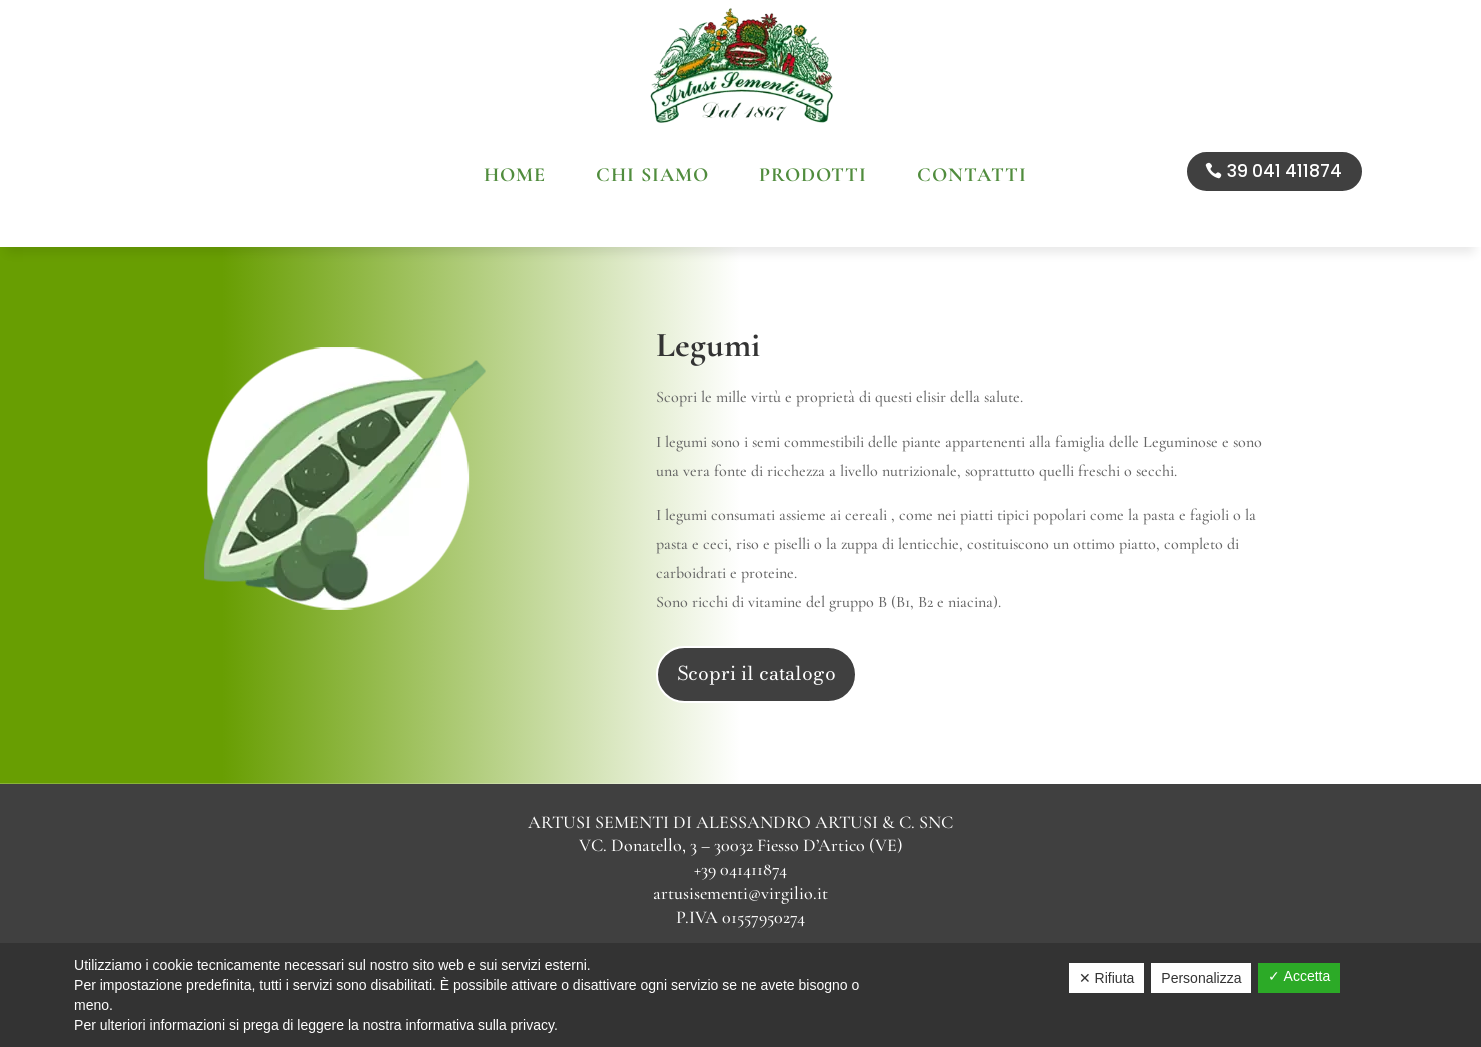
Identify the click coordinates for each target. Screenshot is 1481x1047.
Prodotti (813, 177)
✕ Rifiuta (1107, 978)
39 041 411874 (1284, 171)
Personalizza (1201, 978)
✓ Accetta (1299, 976)
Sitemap (804, 931)
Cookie (738, 931)
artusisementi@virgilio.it (740, 849)
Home (515, 177)
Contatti (972, 177)
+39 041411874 (740, 825)
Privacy (675, 931)
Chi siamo (652, 177)
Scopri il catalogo (756, 629)
